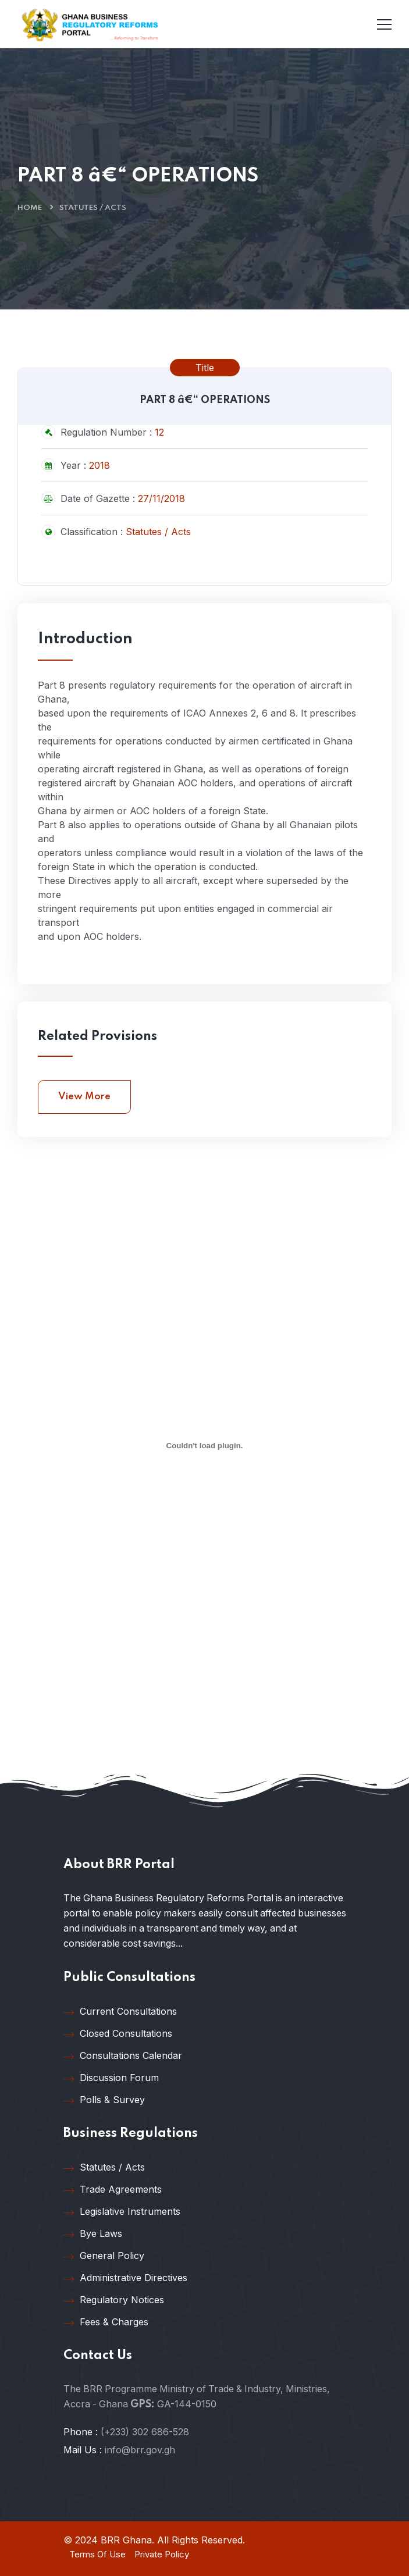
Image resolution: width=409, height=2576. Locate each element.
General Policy (103, 2256)
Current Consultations (120, 2012)
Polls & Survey (104, 2100)
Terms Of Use (97, 2554)
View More (84, 1097)
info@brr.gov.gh (140, 2450)
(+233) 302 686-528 (145, 2432)
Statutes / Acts (92, 208)
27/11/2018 (161, 498)
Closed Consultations (117, 2034)
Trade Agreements (112, 2190)
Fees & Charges (105, 2322)
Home (29, 208)
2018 (99, 465)
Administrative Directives (125, 2278)
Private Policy (161, 2554)
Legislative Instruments (121, 2212)
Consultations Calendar (122, 2056)
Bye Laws (92, 2234)
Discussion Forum (111, 2078)
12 (159, 432)
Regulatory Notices (113, 2300)
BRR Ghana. (127, 2540)
